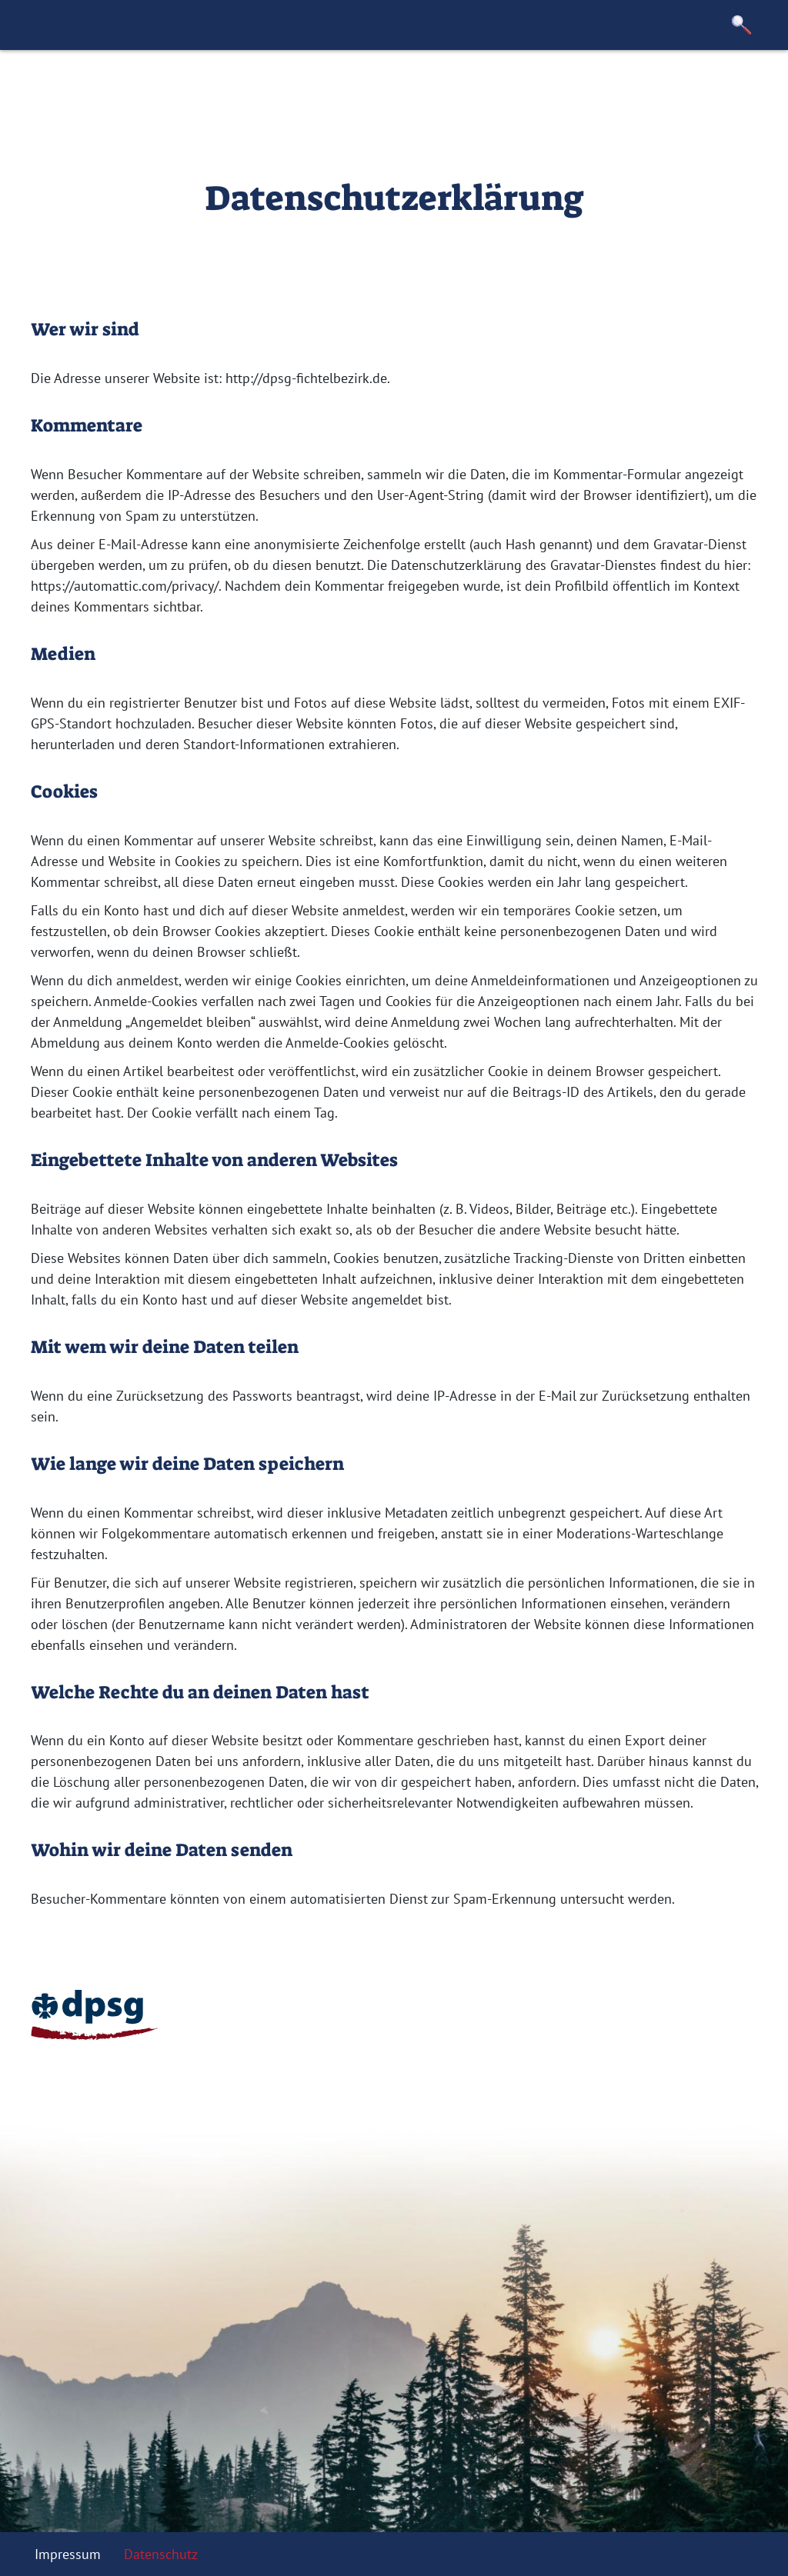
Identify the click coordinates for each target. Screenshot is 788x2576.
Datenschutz (161, 2554)
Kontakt (398, 88)
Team (199, 88)
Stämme (260, 88)
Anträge (329, 88)
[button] (742, 25)
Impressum (68, 2554)
